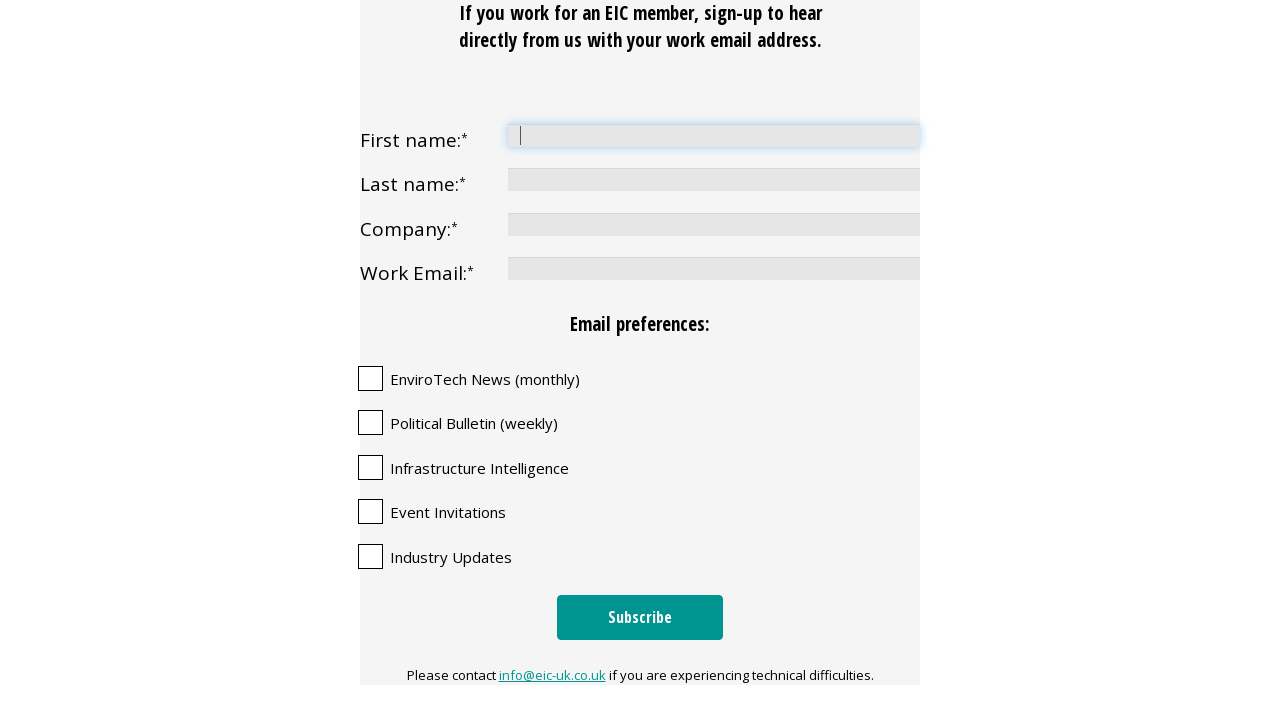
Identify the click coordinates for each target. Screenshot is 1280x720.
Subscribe (640, 617)
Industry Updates (451, 557)
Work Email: (417, 273)
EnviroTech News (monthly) (485, 379)
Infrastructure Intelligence (479, 468)
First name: (414, 140)
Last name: (413, 184)
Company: (409, 229)
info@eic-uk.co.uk (552, 675)
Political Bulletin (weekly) (474, 423)
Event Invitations (448, 512)
